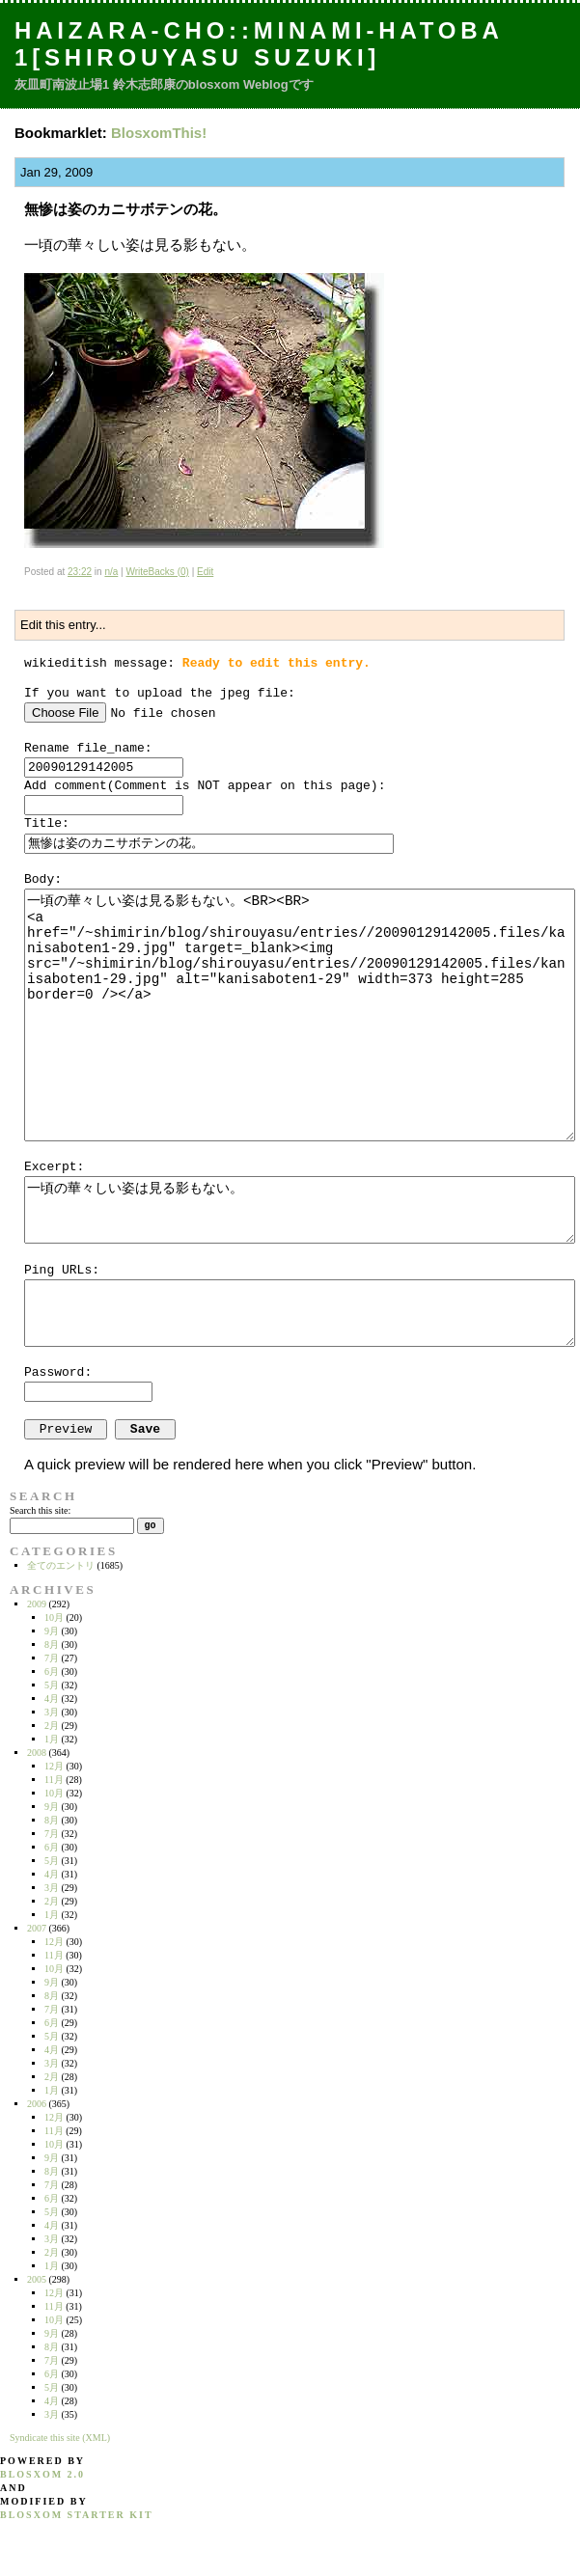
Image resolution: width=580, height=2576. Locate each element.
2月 (51, 1725)
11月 (54, 1779)
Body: (43, 879)
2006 (36, 2103)
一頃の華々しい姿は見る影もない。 (299, 1210)
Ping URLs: (61, 1270)
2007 (36, 1928)
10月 (54, 1617)
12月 (54, 1766)
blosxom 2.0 (42, 2474)
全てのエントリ (61, 1565)
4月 (51, 1698)
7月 (51, 1658)
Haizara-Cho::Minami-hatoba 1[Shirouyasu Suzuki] (258, 43)
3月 (51, 1712)
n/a (111, 571)
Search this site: (40, 1510)
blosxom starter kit (76, 2514)
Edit (205, 571)
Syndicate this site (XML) (60, 2437)
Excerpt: (54, 1167)
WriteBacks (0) (156, 571)
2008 (36, 1752)
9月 (51, 1631)
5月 (51, 1685)
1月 (51, 1739)
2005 (36, 2279)
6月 (51, 1671)
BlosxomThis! (159, 132)
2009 (36, 1604)
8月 (51, 1644)
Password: (58, 1372)
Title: (46, 823)
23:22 (80, 571)
